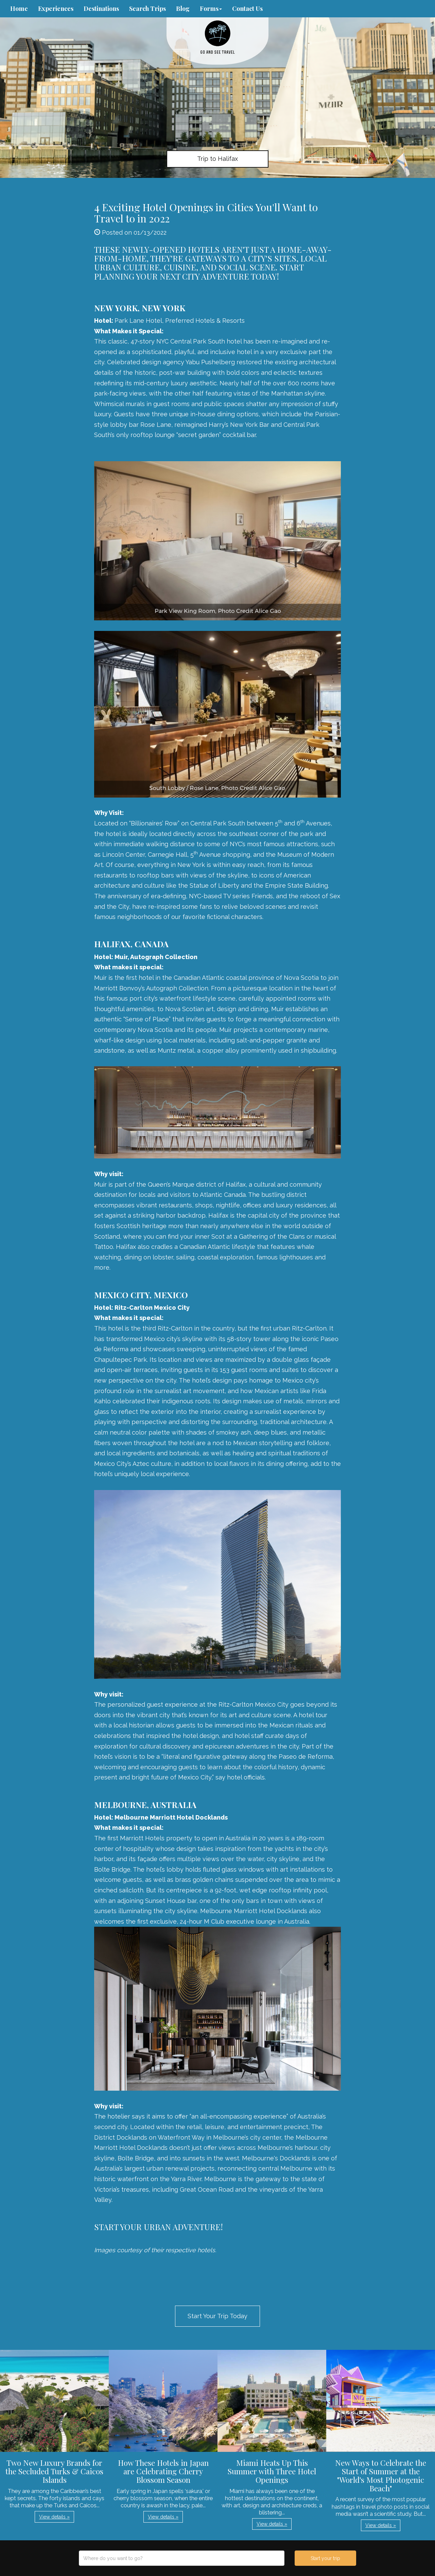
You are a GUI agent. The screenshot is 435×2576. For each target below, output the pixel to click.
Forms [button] (211, 8)
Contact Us (247, 8)
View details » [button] (54, 2517)
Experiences (55, 8)
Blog (183, 8)
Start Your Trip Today (217, 2316)
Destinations (101, 8)
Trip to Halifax (217, 158)
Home (19, 8)
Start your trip (325, 2558)
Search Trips (147, 8)
